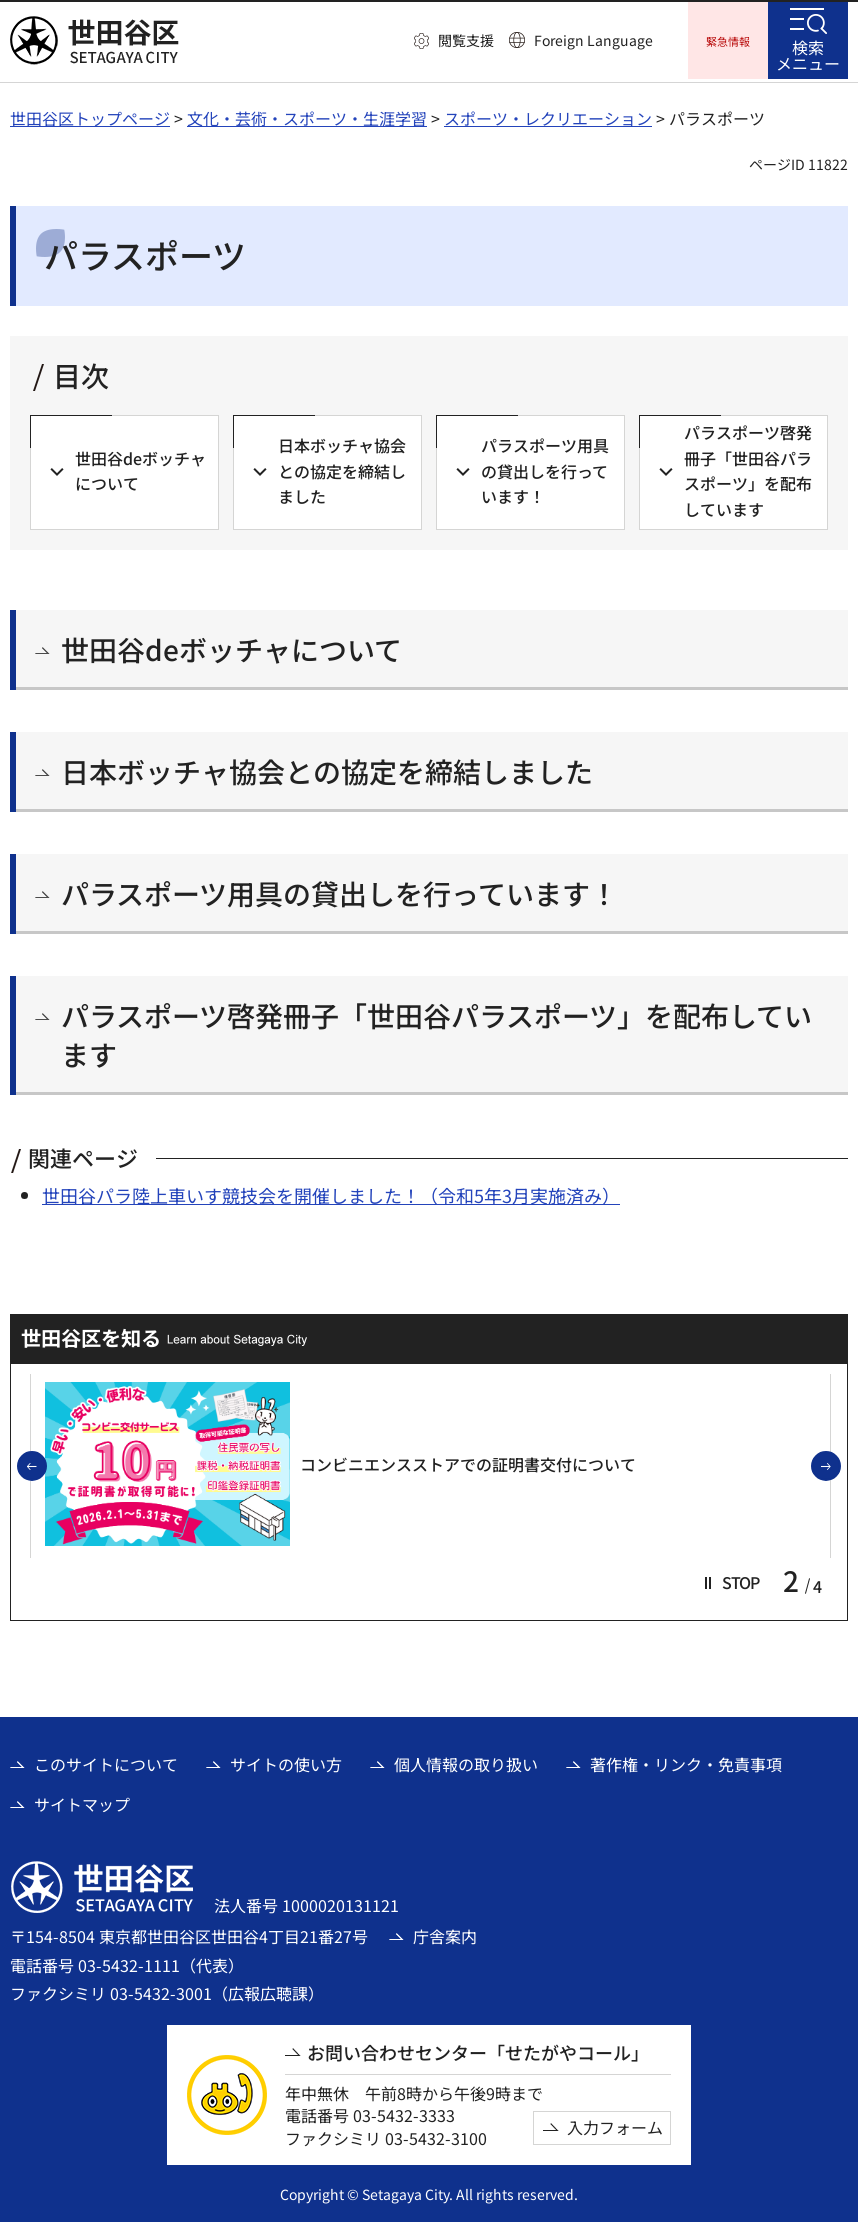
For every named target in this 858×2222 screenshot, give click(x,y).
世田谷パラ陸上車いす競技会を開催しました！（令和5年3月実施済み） (331, 1192)
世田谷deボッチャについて (231, 646)
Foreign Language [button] (593, 40)
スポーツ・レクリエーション (548, 115)
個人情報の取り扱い (466, 1761)
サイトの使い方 (286, 1761)
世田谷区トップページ (90, 115)
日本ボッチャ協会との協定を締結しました (327, 768)
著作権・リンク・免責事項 (686, 1761)
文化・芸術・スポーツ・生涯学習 (307, 115)
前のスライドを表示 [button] (46, 1464)
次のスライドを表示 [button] (840, 1464)
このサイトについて (106, 1761)
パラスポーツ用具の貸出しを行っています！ (339, 890)
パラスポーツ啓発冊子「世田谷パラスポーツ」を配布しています (436, 1032)
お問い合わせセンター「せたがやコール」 (478, 2049)
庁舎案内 (445, 1933)
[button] (454, 41)
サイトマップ (82, 1801)
